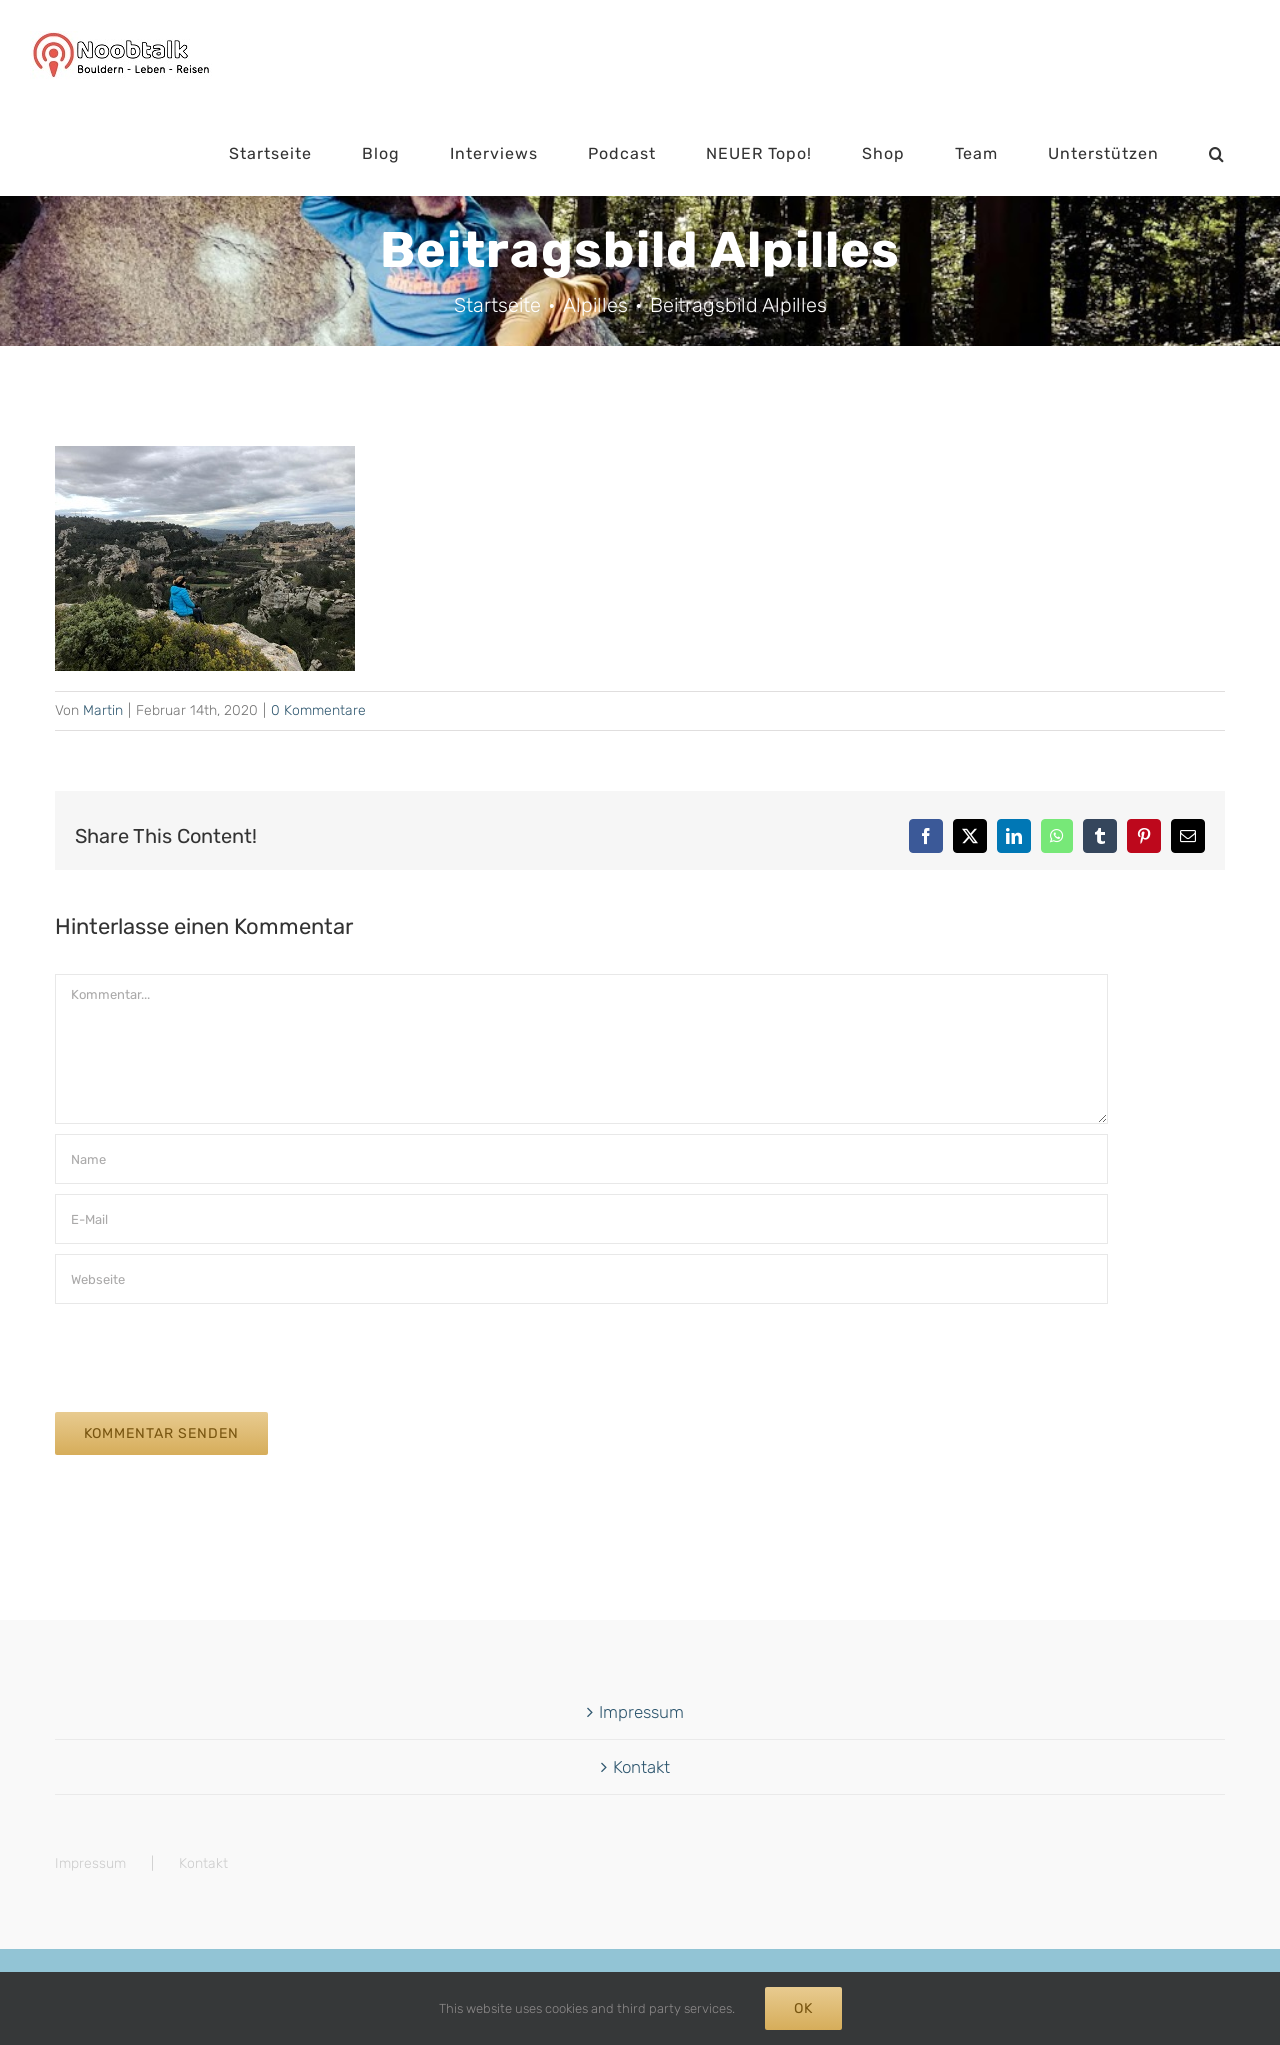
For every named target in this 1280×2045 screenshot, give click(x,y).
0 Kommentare (318, 710)
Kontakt (641, 1767)
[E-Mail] (581, 1219)
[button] (1217, 154)
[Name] (581, 1159)
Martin (103, 710)
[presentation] (207, 1353)
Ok (803, 2008)
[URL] (581, 1279)
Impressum (641, 1712)
